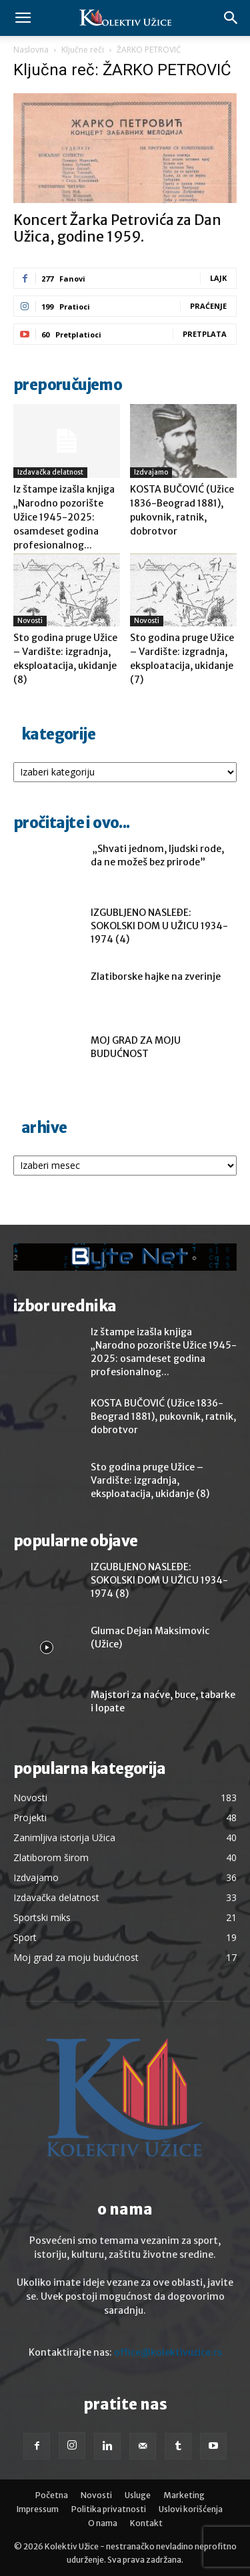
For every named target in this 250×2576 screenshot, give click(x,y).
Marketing (184, 2495)
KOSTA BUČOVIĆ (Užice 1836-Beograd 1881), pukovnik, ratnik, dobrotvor (163, 1416)
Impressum (38, 2509)
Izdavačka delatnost (50, 472)
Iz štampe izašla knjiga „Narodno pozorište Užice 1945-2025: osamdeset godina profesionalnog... (64, 517)
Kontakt (146, 2523)
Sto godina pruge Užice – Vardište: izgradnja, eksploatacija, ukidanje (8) (150, 1480)
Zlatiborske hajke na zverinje (156, 976)
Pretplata (205, 334)
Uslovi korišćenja (191, 2509)
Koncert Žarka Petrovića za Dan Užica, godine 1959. (117, 228)
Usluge (138, 2495)
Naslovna (31, 49)
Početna (51, 2495)
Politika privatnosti (108, 2509)
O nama (102, 2523)
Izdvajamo (151, 472)
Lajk (218, 278)
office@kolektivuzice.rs (168, 2352)
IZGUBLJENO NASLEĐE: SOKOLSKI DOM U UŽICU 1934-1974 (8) (159, 1580)
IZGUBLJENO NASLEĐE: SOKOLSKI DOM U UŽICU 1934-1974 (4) (159, 926)
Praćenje (208, 306)
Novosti (30, 620)
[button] (22, 18)
